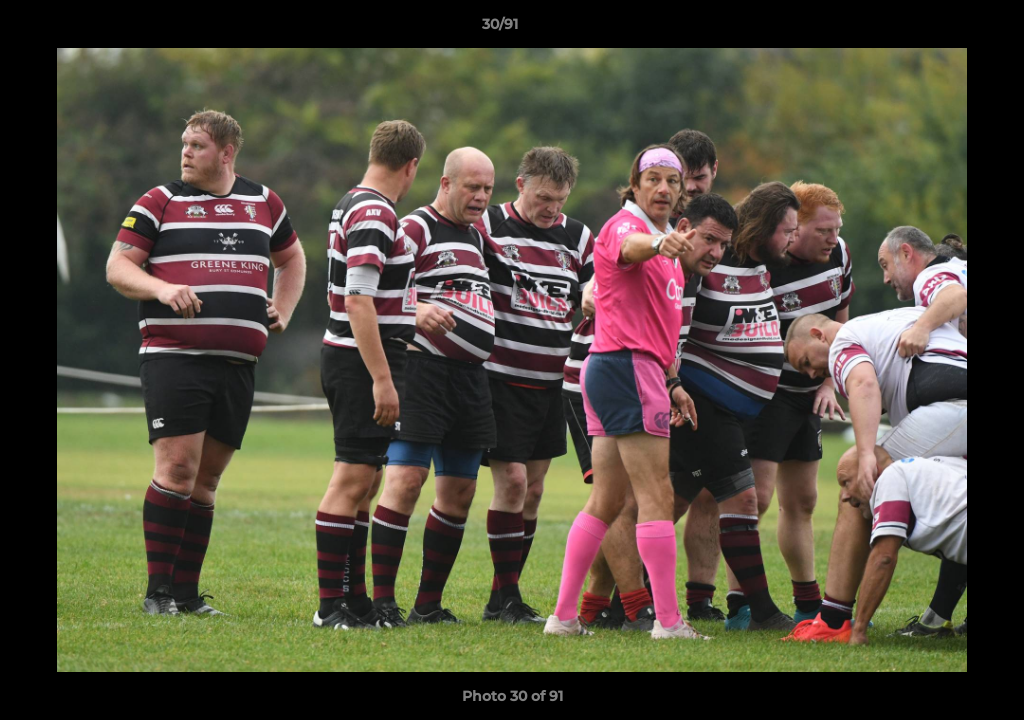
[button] (940, 29)
